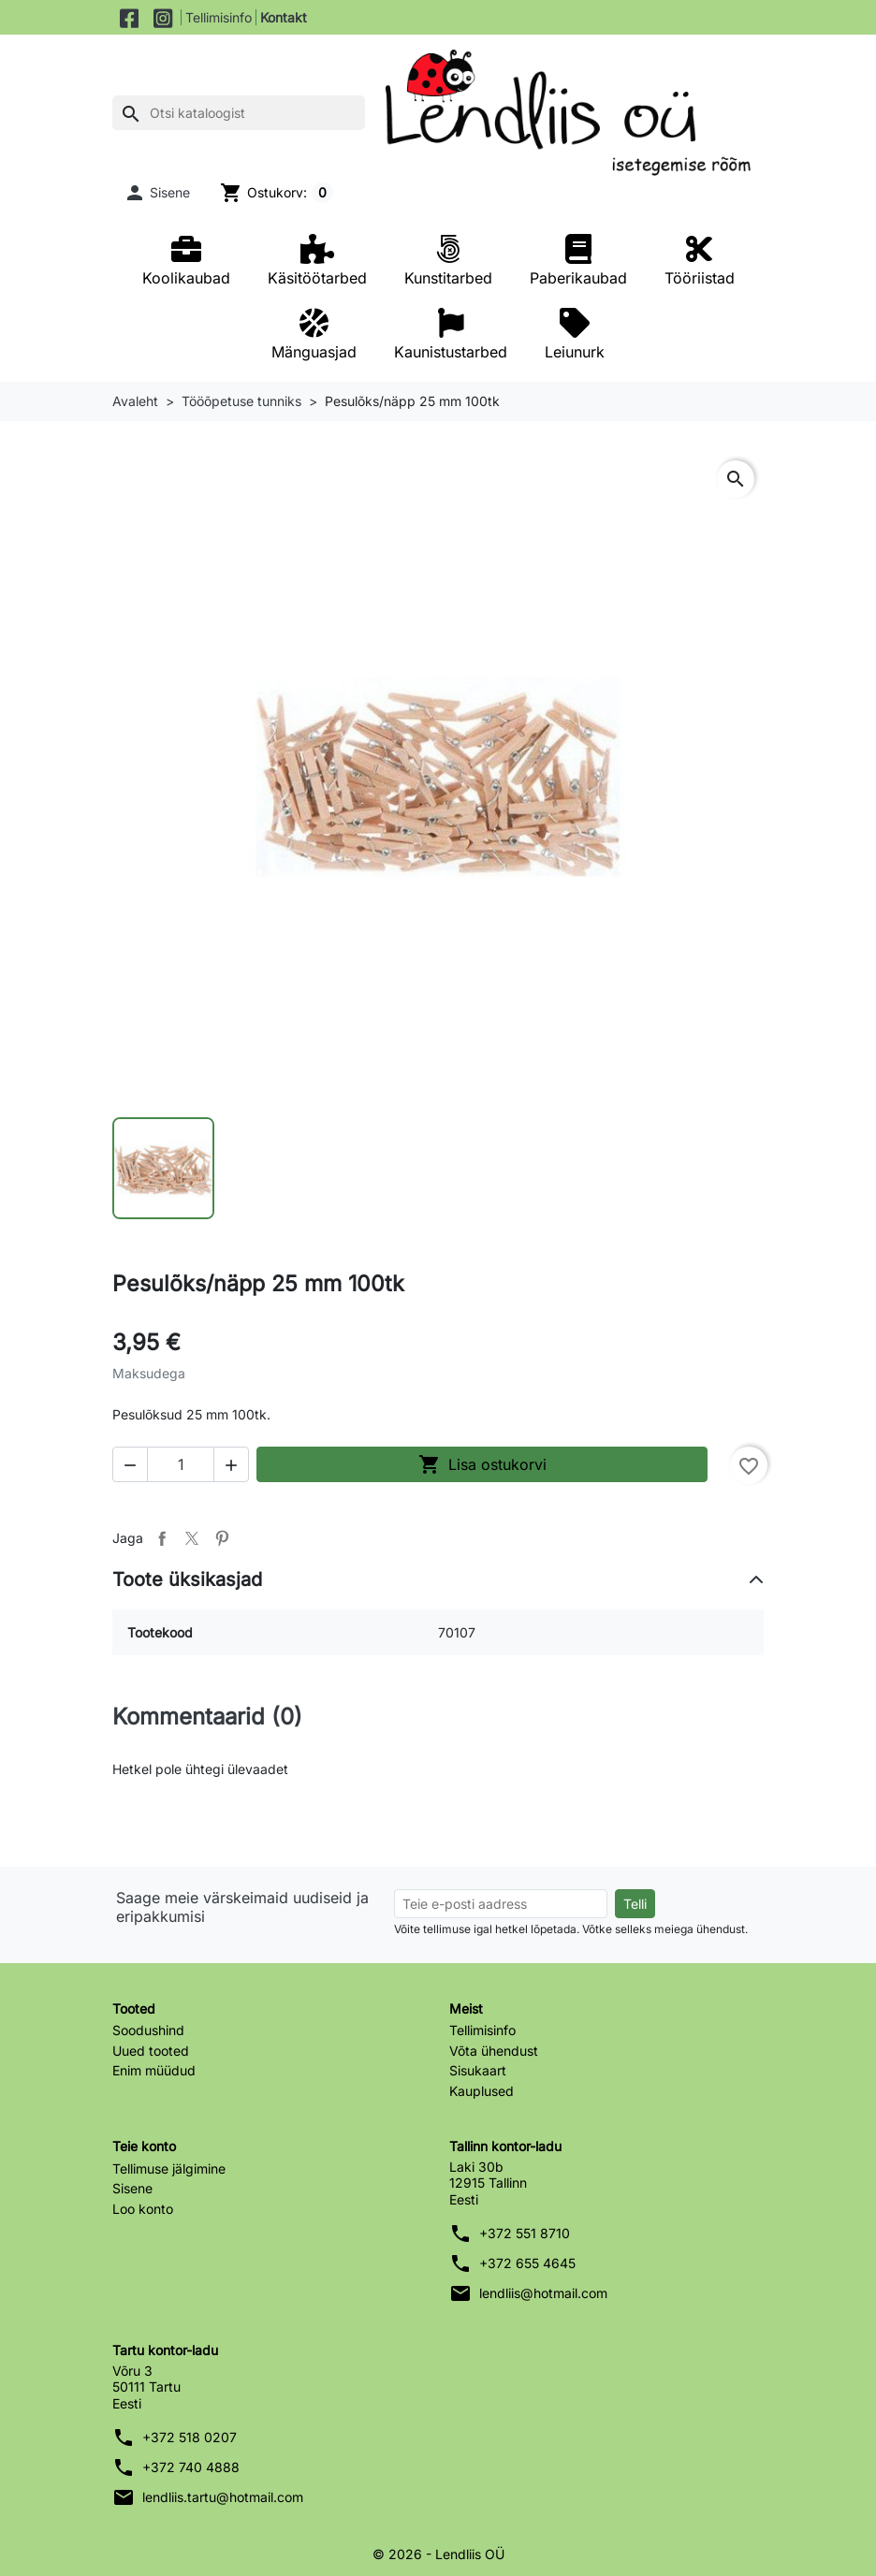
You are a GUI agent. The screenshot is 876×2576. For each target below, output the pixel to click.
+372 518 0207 (189, 2437)
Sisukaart (477, 2070)
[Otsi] (238, 113)
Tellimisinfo (218, 17)
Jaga (162, 1537)
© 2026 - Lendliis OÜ (438, 2554)
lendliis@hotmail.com (543, 2293)
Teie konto (144, 2146)
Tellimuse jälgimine (169, 2168)
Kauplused (481, 2090)
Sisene (132, 2188)
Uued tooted (150, 2050)
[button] (157, 193)
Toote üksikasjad (187, 1578)
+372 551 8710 (524, 2233)
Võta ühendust (493, 2050)
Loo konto (142, 2208)
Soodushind (148, 2030)
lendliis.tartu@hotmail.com (222, 2497)
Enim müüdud (154, 2070)
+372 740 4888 (191, 2467)
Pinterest (222, 1537)
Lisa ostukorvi (482, 1463)
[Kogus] (180, 1463)
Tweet (192, 1537)
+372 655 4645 (527, 2263)
